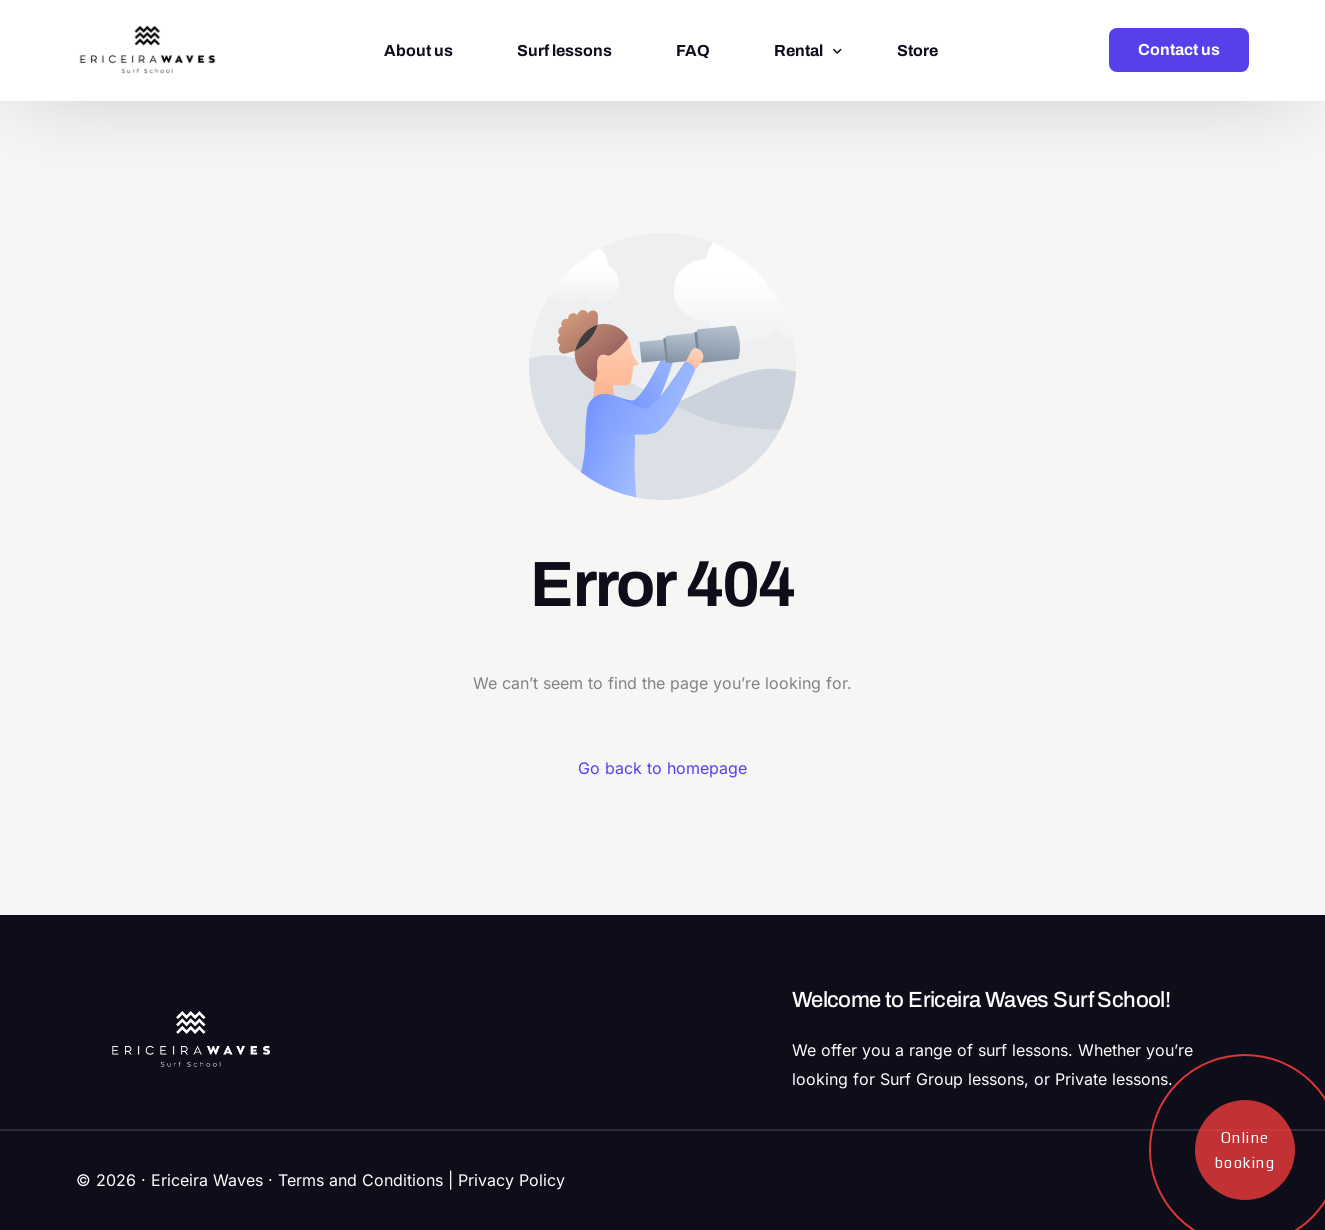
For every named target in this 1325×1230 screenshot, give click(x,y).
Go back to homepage (662, 768)
